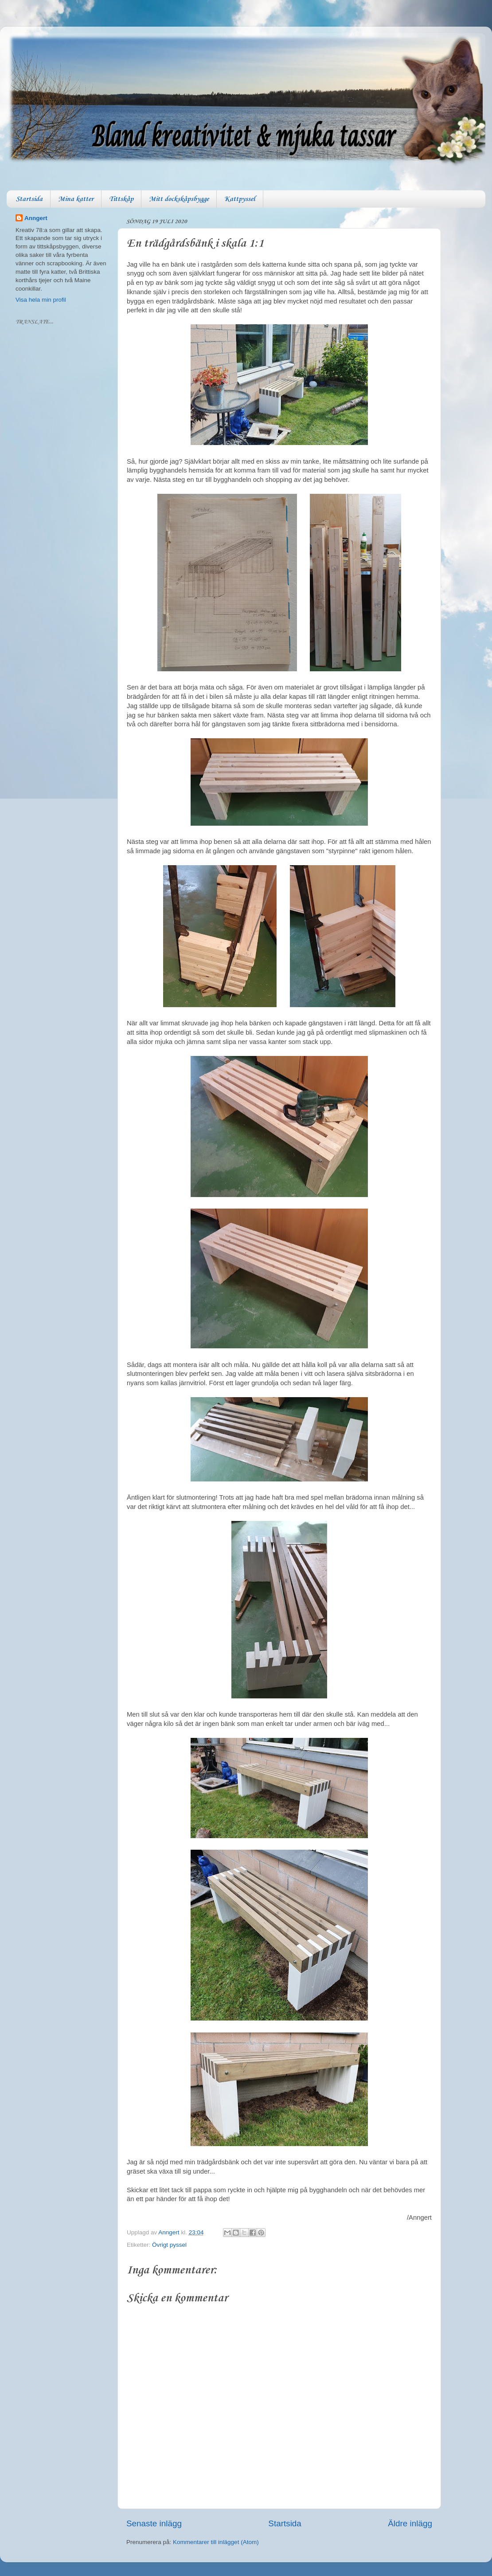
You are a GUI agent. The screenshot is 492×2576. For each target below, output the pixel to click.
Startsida (29, 199)
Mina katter (76, 199)
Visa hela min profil (41, 299)
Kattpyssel (239, 199)
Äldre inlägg (410, 2523)
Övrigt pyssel (169, 2244)
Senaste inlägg (154, 2523)
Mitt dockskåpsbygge (179, 199)
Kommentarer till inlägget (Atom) (216, 2542)
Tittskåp (121, 199)
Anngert (35, 218)
